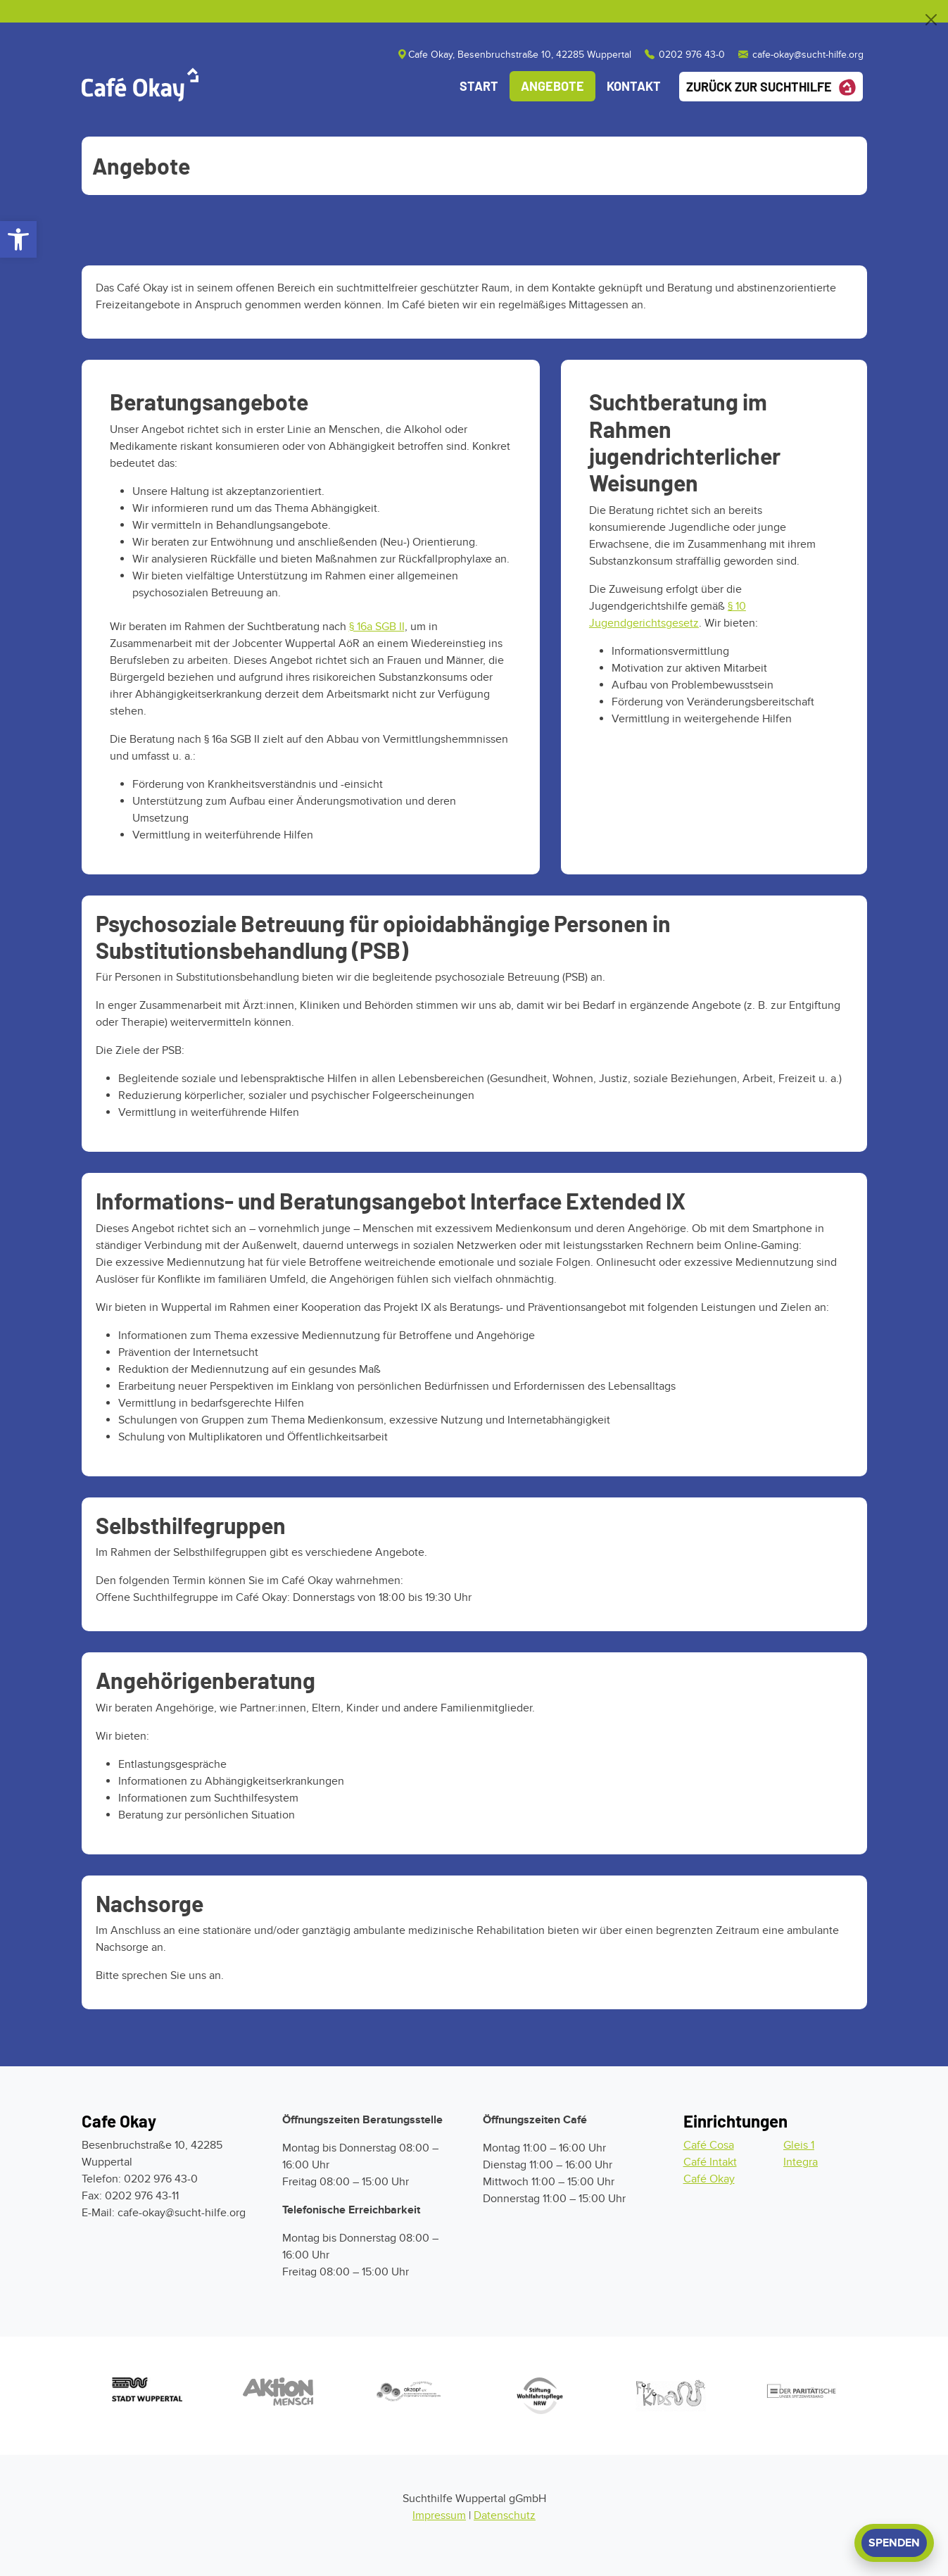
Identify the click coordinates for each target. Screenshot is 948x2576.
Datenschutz (505, 2515)
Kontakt (634, 86)
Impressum (439, 2515)
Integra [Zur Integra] (800, 2162)
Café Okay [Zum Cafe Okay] (709, 2179)
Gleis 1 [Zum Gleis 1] (798, 2145)
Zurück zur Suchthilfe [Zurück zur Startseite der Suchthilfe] (771, 87)
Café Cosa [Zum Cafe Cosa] (708, 2145)
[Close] (931, 19)
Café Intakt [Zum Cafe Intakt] (710, 2162)
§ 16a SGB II (377, 627)
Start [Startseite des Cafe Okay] (479, 86)
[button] (18, 239)
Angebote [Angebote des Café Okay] (552, 86)
